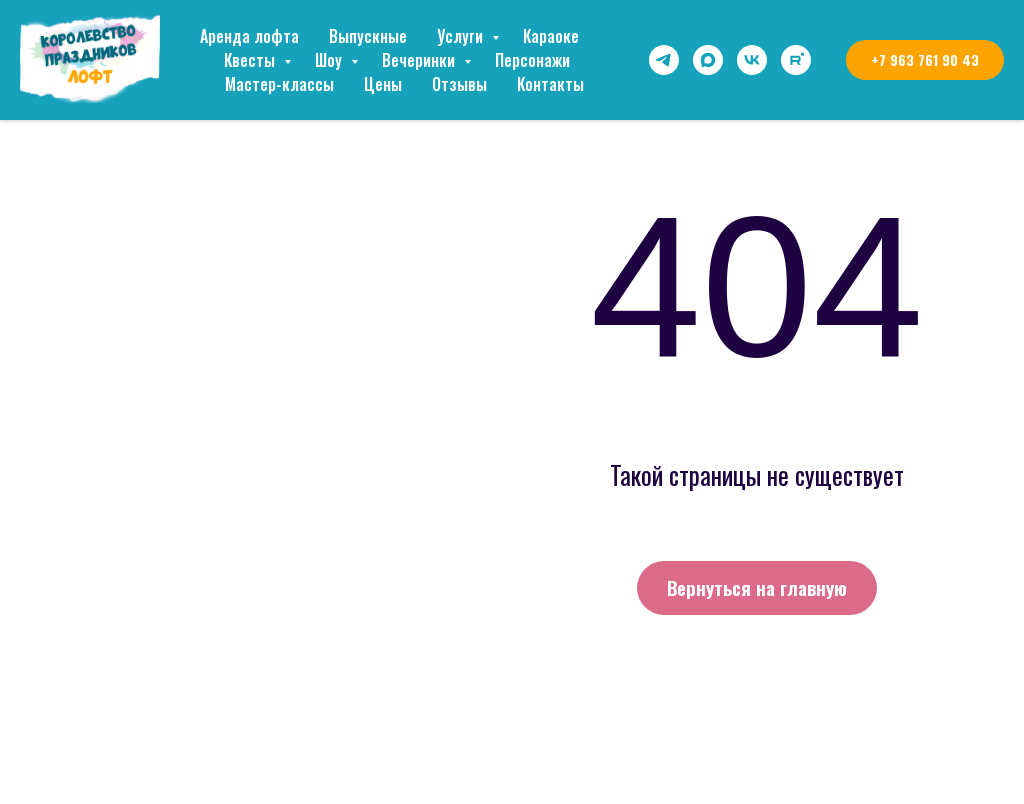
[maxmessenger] (708, 60)
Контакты (550, 84)
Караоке (551, 36)
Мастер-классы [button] (279, 84)
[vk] (752, 60)
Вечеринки (420, 60)
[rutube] (796, 60)
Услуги (462, 36)
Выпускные (368, 36)
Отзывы (459, 84)
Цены (383, 84)
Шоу (330, 60)
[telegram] (664, 60)
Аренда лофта (249, 36)
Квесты (251, 60)
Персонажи (532, 60)
